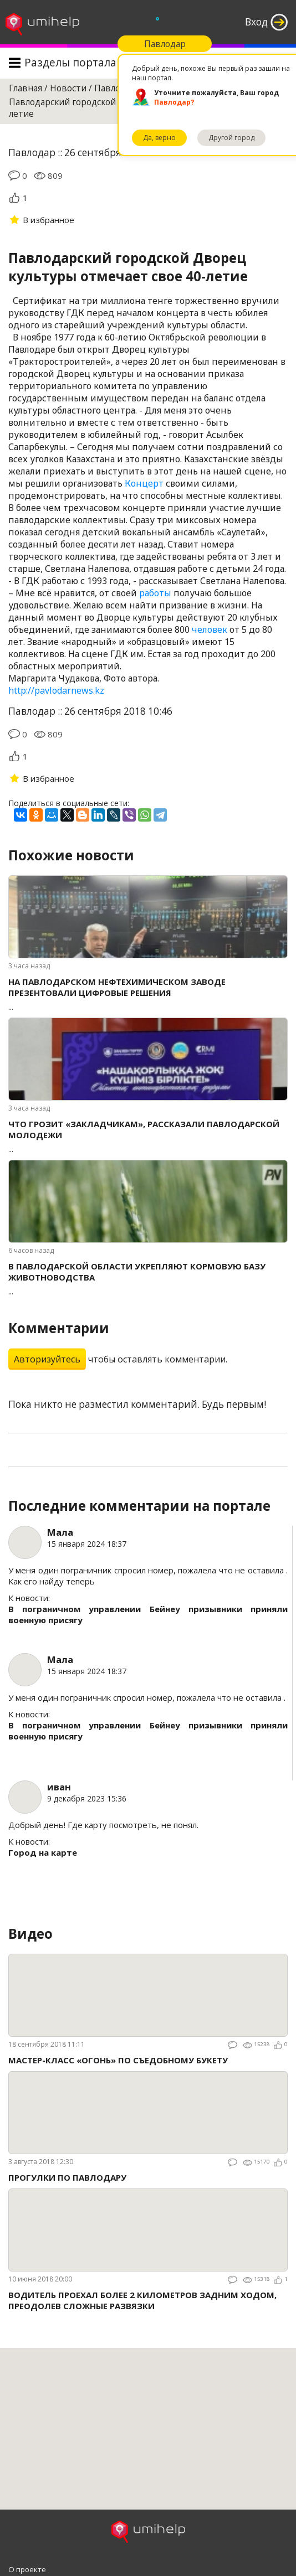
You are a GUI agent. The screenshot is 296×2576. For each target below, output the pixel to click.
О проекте (27, 2569)
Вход (256, 22)
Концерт (144, 483)
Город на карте (42, 1852)
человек (209, 629)
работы (155, 593)
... (148, 994)
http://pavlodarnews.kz (56, 690)
